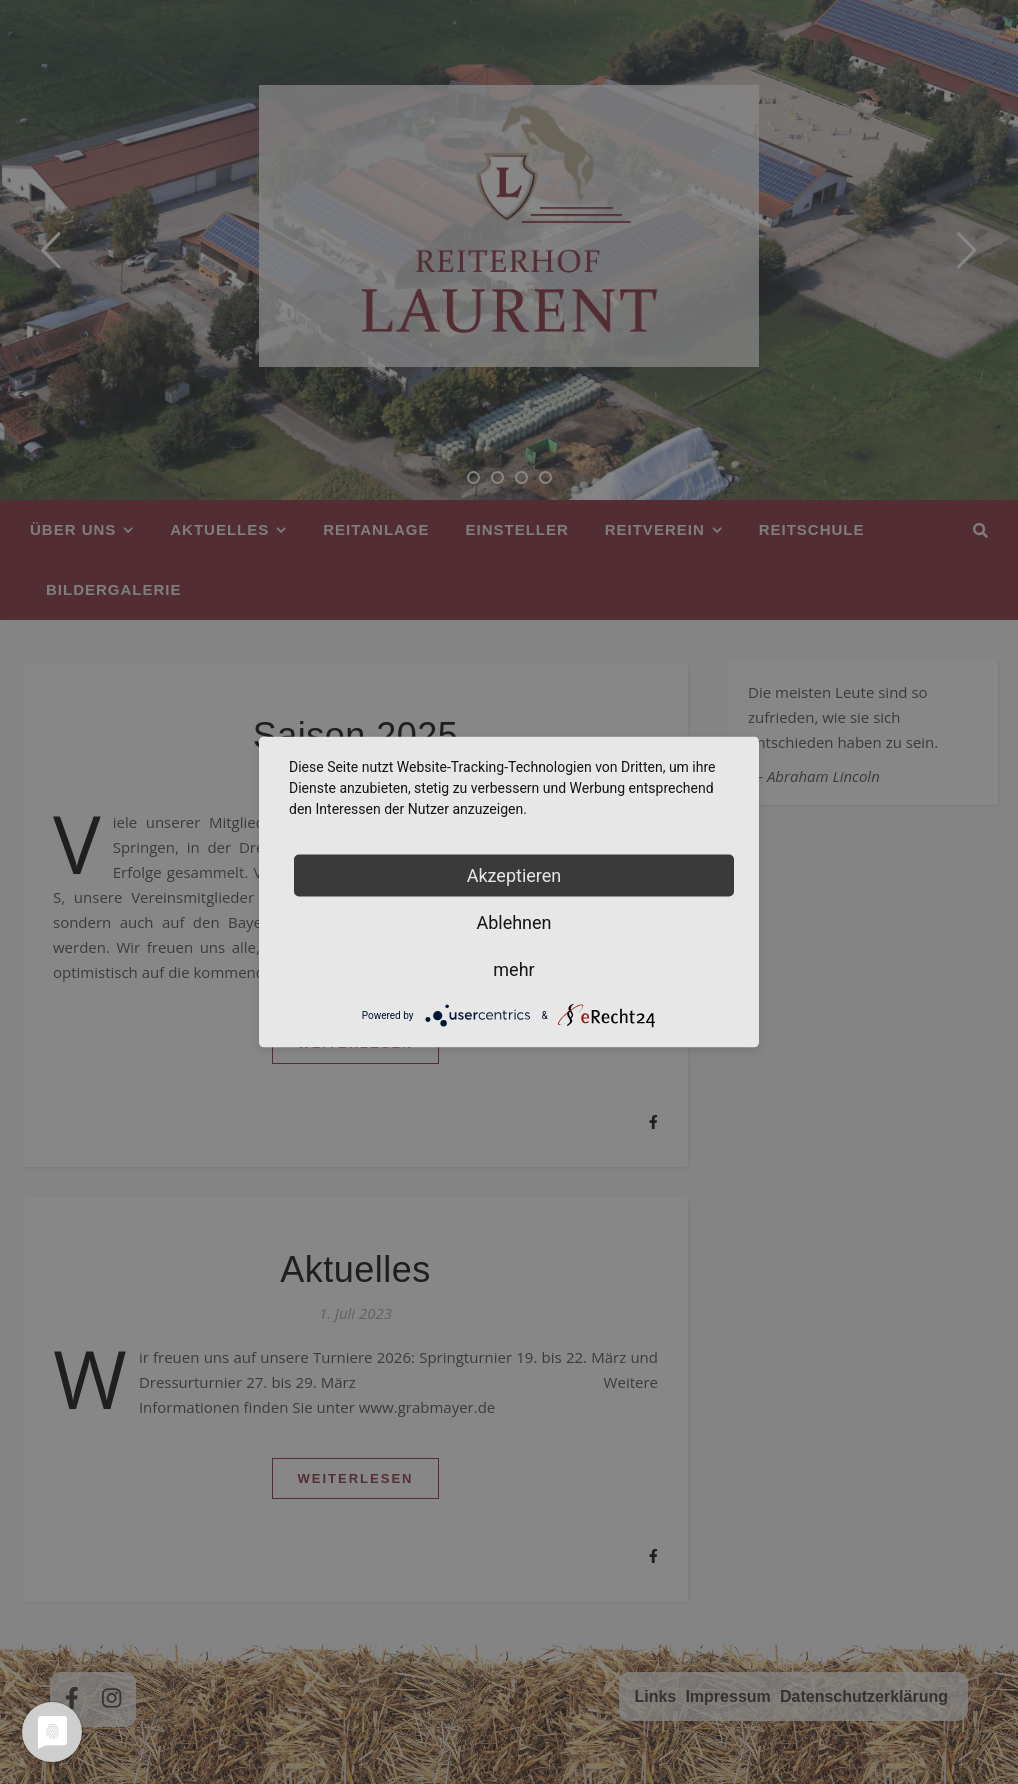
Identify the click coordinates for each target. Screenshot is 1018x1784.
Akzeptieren (514, 875)
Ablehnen (513, 922)
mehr (513, 969)
